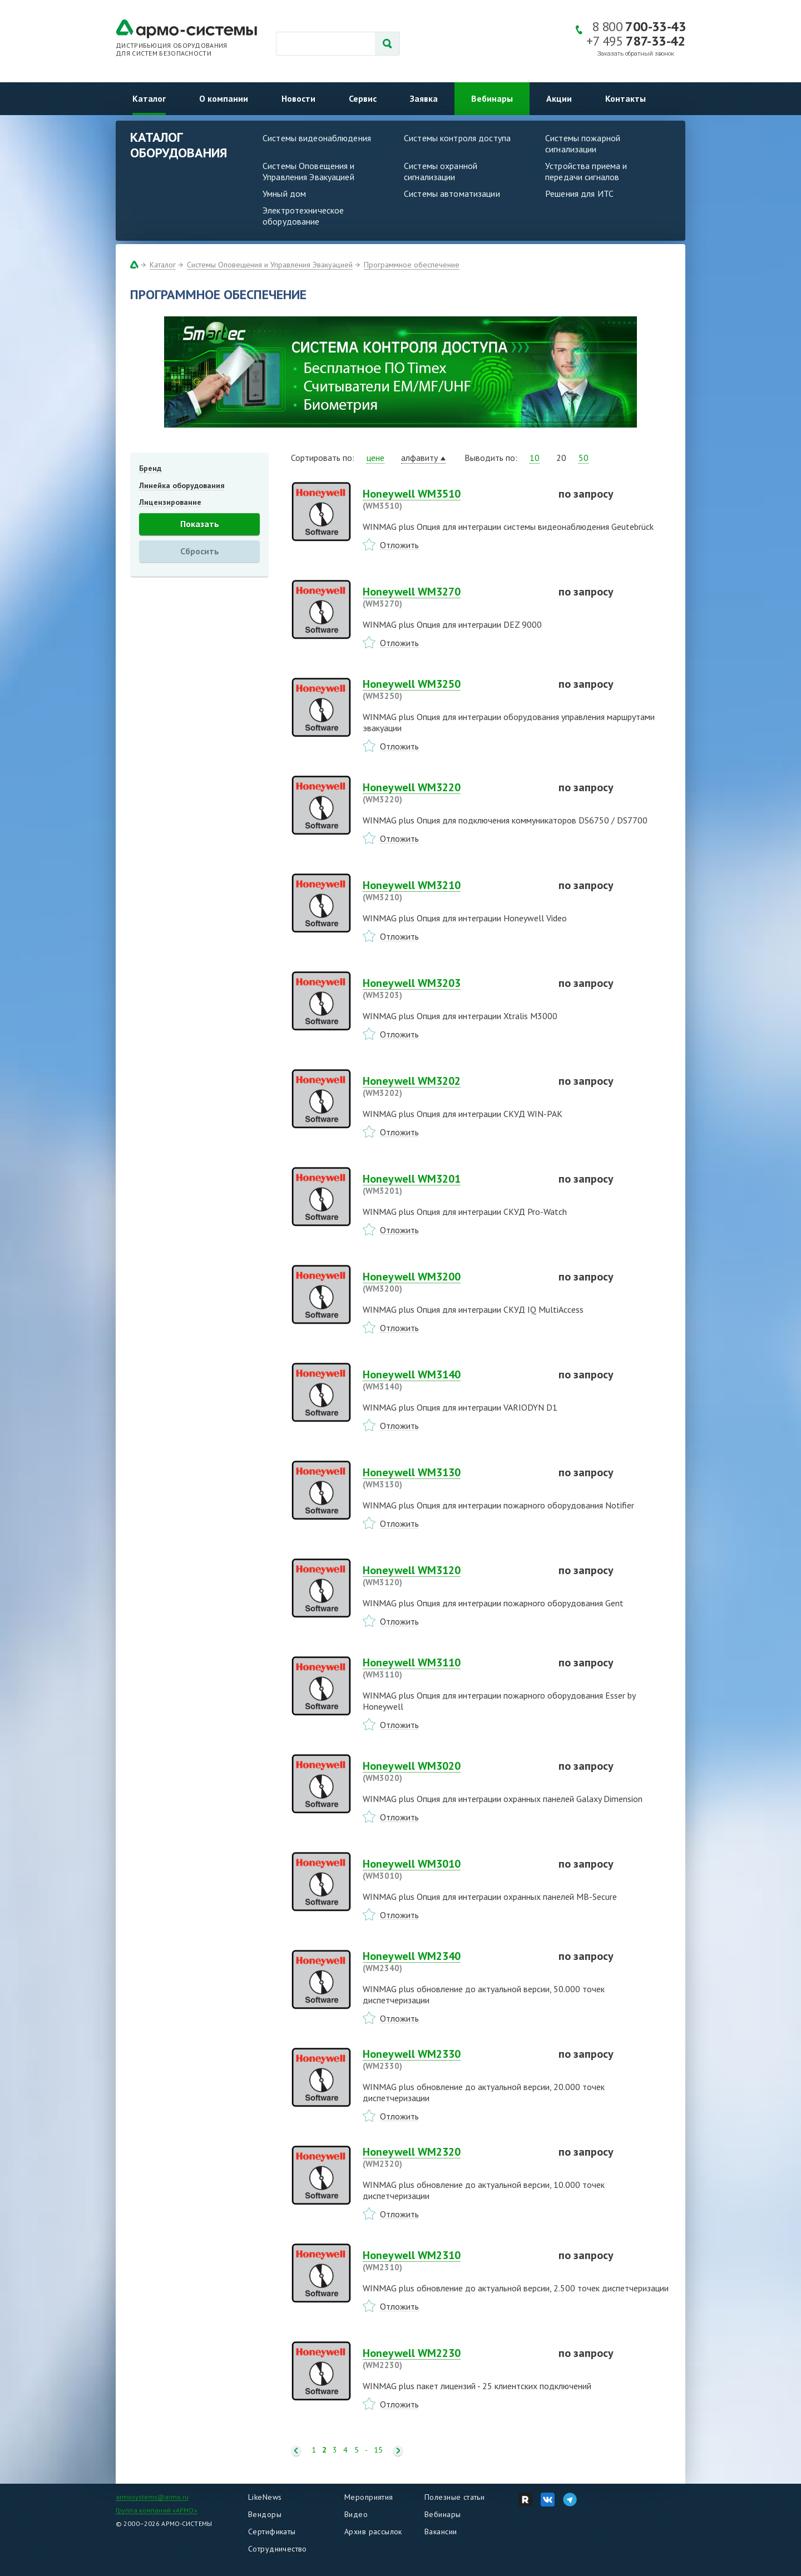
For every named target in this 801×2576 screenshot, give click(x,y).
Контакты (625, 98)
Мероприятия (368, 2497)
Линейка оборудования (182, 485)
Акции (559, 98)
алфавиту (419, 457)
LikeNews (264, 2497)
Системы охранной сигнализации (440, 171)
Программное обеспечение (411, 265)
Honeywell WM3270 (454, 597)
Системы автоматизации (452, 193)
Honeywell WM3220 (454, 793)
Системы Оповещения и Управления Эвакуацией (309, 171)
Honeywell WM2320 (454, 2157)
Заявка (424, 98)
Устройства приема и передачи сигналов (586, 171)
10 (535, 457)
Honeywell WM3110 (454, 1668)
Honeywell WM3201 (454, 1184)
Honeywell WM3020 (454, 1771)
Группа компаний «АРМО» (156, 2510)
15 (378, 2450)
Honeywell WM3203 (454, 988)
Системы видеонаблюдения (317, 137)
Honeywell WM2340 (454, 1961)
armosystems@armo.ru (152, 2497)
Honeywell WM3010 (454, 1869)
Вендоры (264, 2514)
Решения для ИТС (579, 193)
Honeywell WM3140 (454, 1380)
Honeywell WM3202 (454, 1086)
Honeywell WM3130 (454, 1478)
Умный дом (284, 193)
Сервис (363, 98)
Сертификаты (272, 2532)
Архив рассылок (373, 2532)
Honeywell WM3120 (454, 1576)
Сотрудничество (277, 2549)
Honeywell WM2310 (454, 2261)
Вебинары (492, 98)
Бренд (150, 468)
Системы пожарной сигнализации (582, 143)
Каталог (149, 98)
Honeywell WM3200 (454, 1282)
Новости (298, 98)
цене (375, 457)
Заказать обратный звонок (635, 53)
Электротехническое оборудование (303, 216)
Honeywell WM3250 (454, 689)
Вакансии (440, 2532)
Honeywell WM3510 (454, 499)
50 (583, 457)
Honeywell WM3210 (454, 891)
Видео (356, 2514)
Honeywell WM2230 (454, 2358)
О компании (223, 98)
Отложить (399, 544)
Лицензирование (170, 502)
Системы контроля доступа (457, 137)
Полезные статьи (454, 2497)
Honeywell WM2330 (454, 2059)
